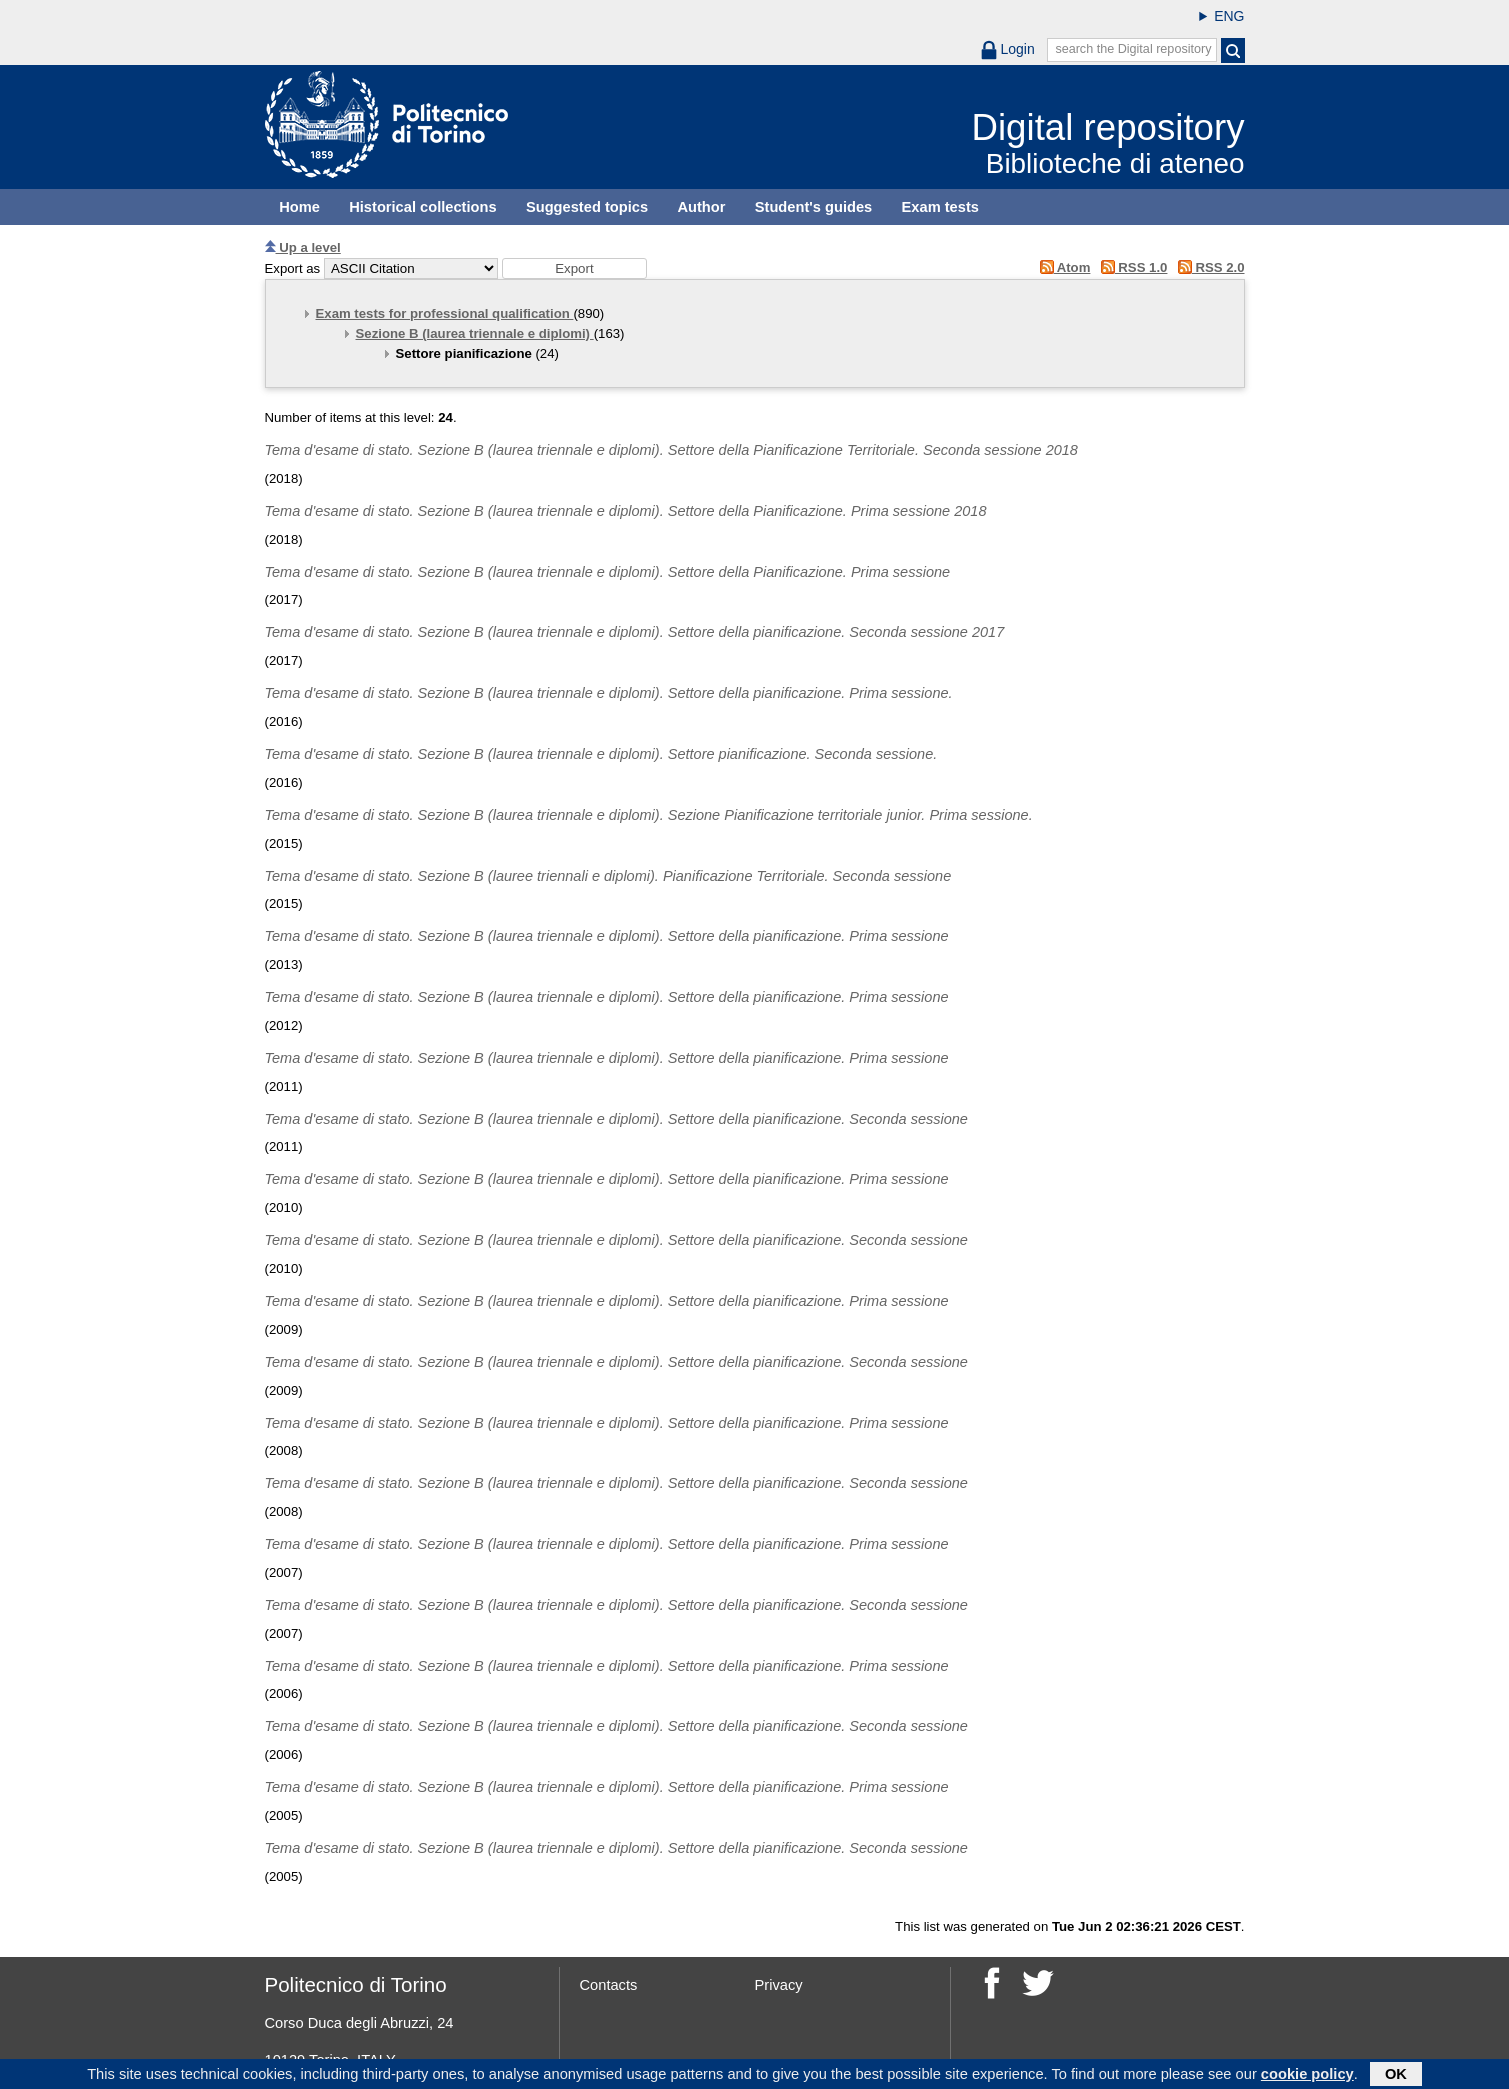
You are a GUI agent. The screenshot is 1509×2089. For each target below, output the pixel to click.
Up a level (303, 247)
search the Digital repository (1133, 49)
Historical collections (422, 207)
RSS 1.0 (1130, 267)
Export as (293, 268)
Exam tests (940, 207)
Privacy (779, 1985)
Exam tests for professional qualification (445, 313)
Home (299, 207)
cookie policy (1307, 2076)
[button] (574, 268)
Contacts (609, 1985)
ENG (1229, 16)
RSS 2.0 (1207, 267)
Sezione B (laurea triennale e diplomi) (475, 333)
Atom (1061, 267)
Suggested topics (587, 207)
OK (1396, 2076)
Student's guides (814, 207)
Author (701, 207)
